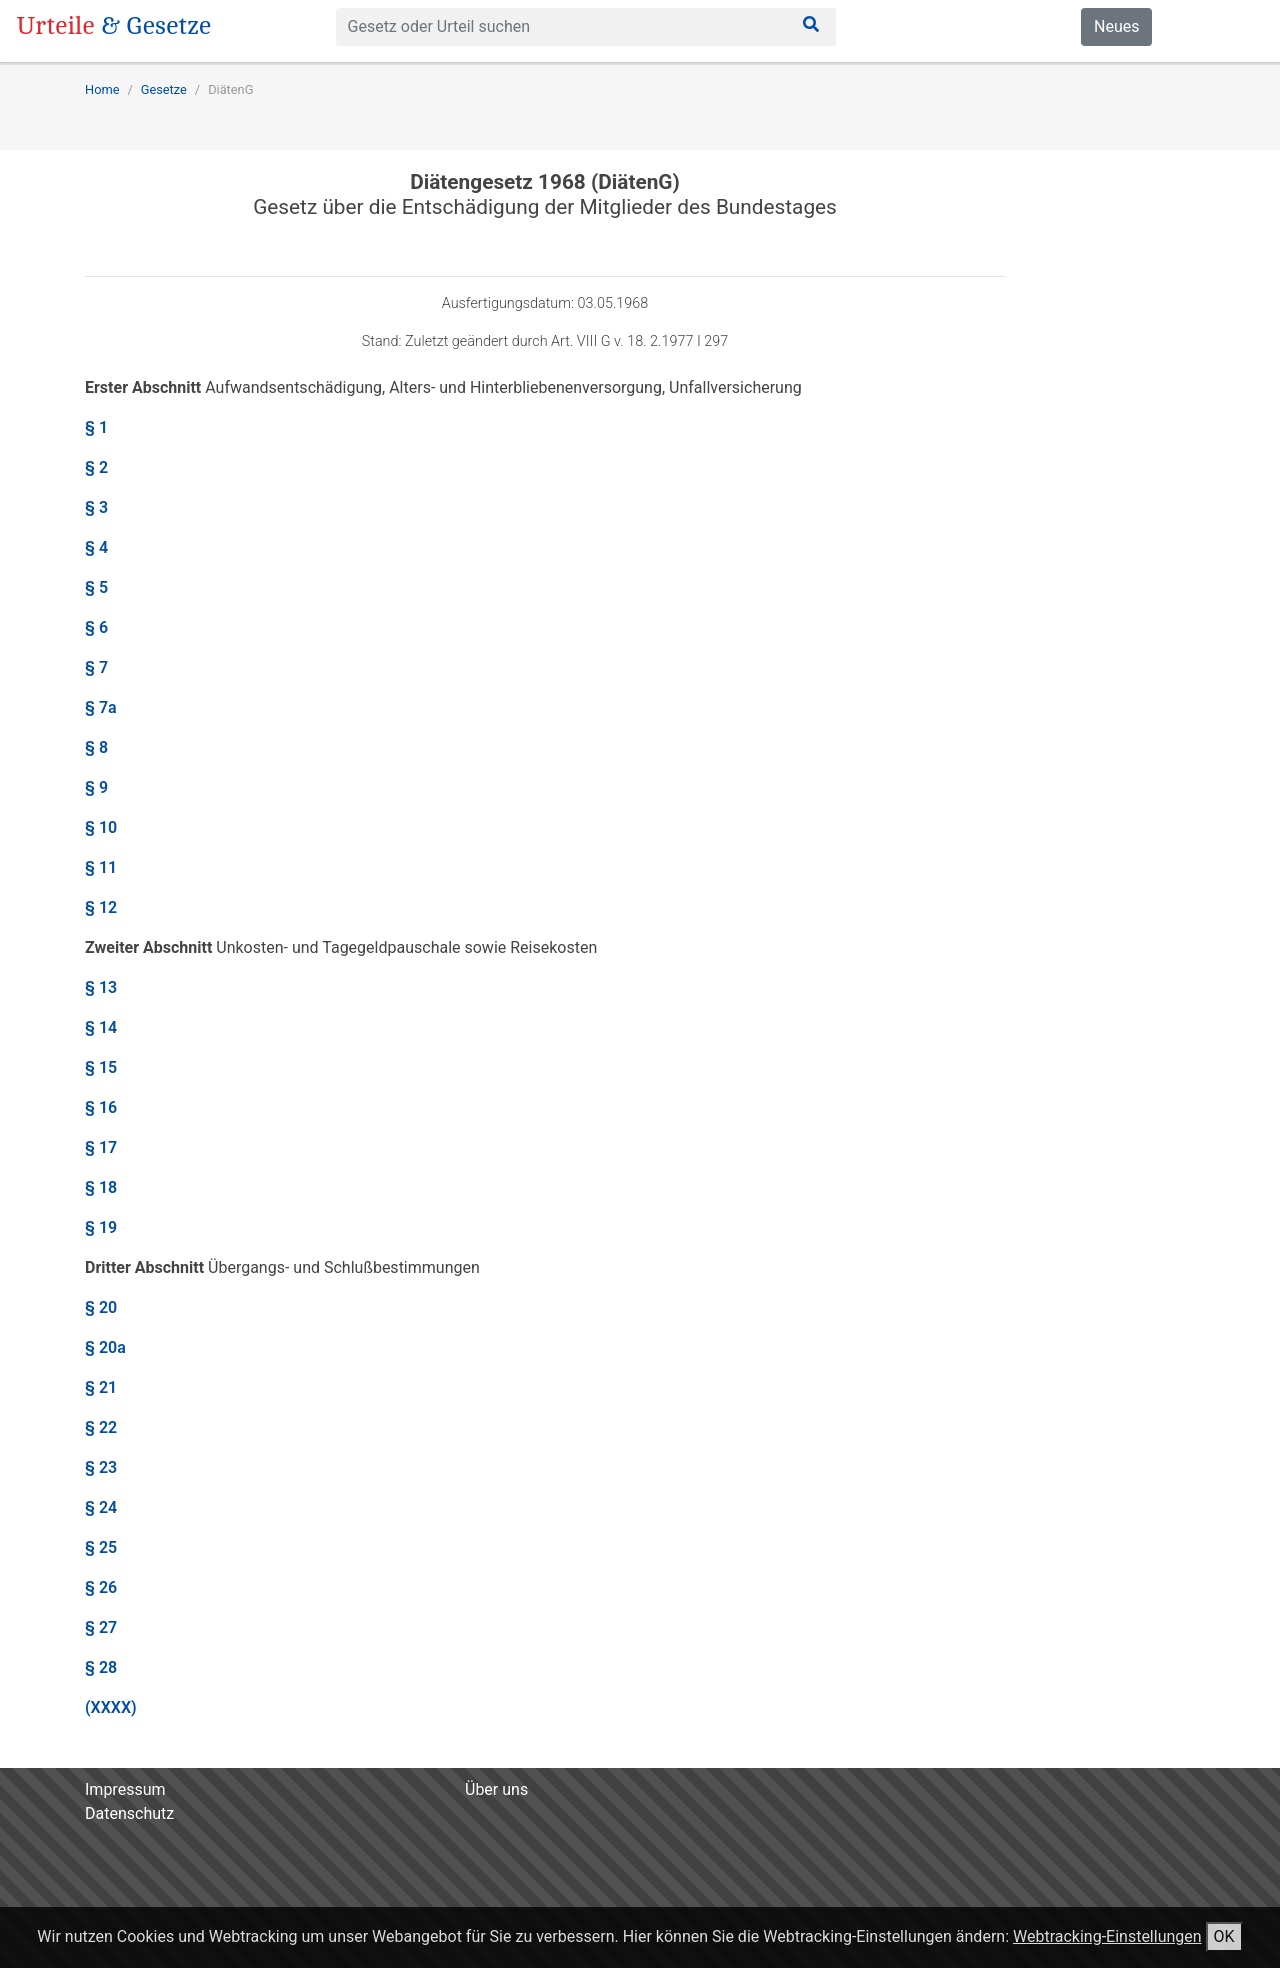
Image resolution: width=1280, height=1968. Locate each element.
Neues (1116, 26)
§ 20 (101, 1307)
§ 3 (96, 507)
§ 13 (101, 987)
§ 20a (105, 1347)
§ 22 (101, 1427)
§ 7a (101, 707)
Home (102, 89)
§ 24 (101, 1507)
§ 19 (101, 1227)
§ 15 (101, 1067)
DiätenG (230, 89)
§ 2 (96, 467)
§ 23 (101, 1467)
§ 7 (96, 667)
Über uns (496, 1789)
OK (1224, 1936)
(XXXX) (111, 1707)
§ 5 (96, 587)
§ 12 (101, 907)
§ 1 (96, 427)
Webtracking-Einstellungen (1107, 1936)
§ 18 (101, 1187)
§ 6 (96, 627)
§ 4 (96, 547)
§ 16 (101, 1107)
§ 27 (101, 1627)
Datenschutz (129, 1813)
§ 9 (96, 787)
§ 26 (101, 1587)
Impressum (125, 1789)
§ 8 (96, 747)
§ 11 (101, 867)
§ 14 (101, 1027)
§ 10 (101, 827)
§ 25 (101, 1547)
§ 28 (101, 1667)
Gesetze (164, 89)
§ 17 (101, 1147)
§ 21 (101, 1387)
